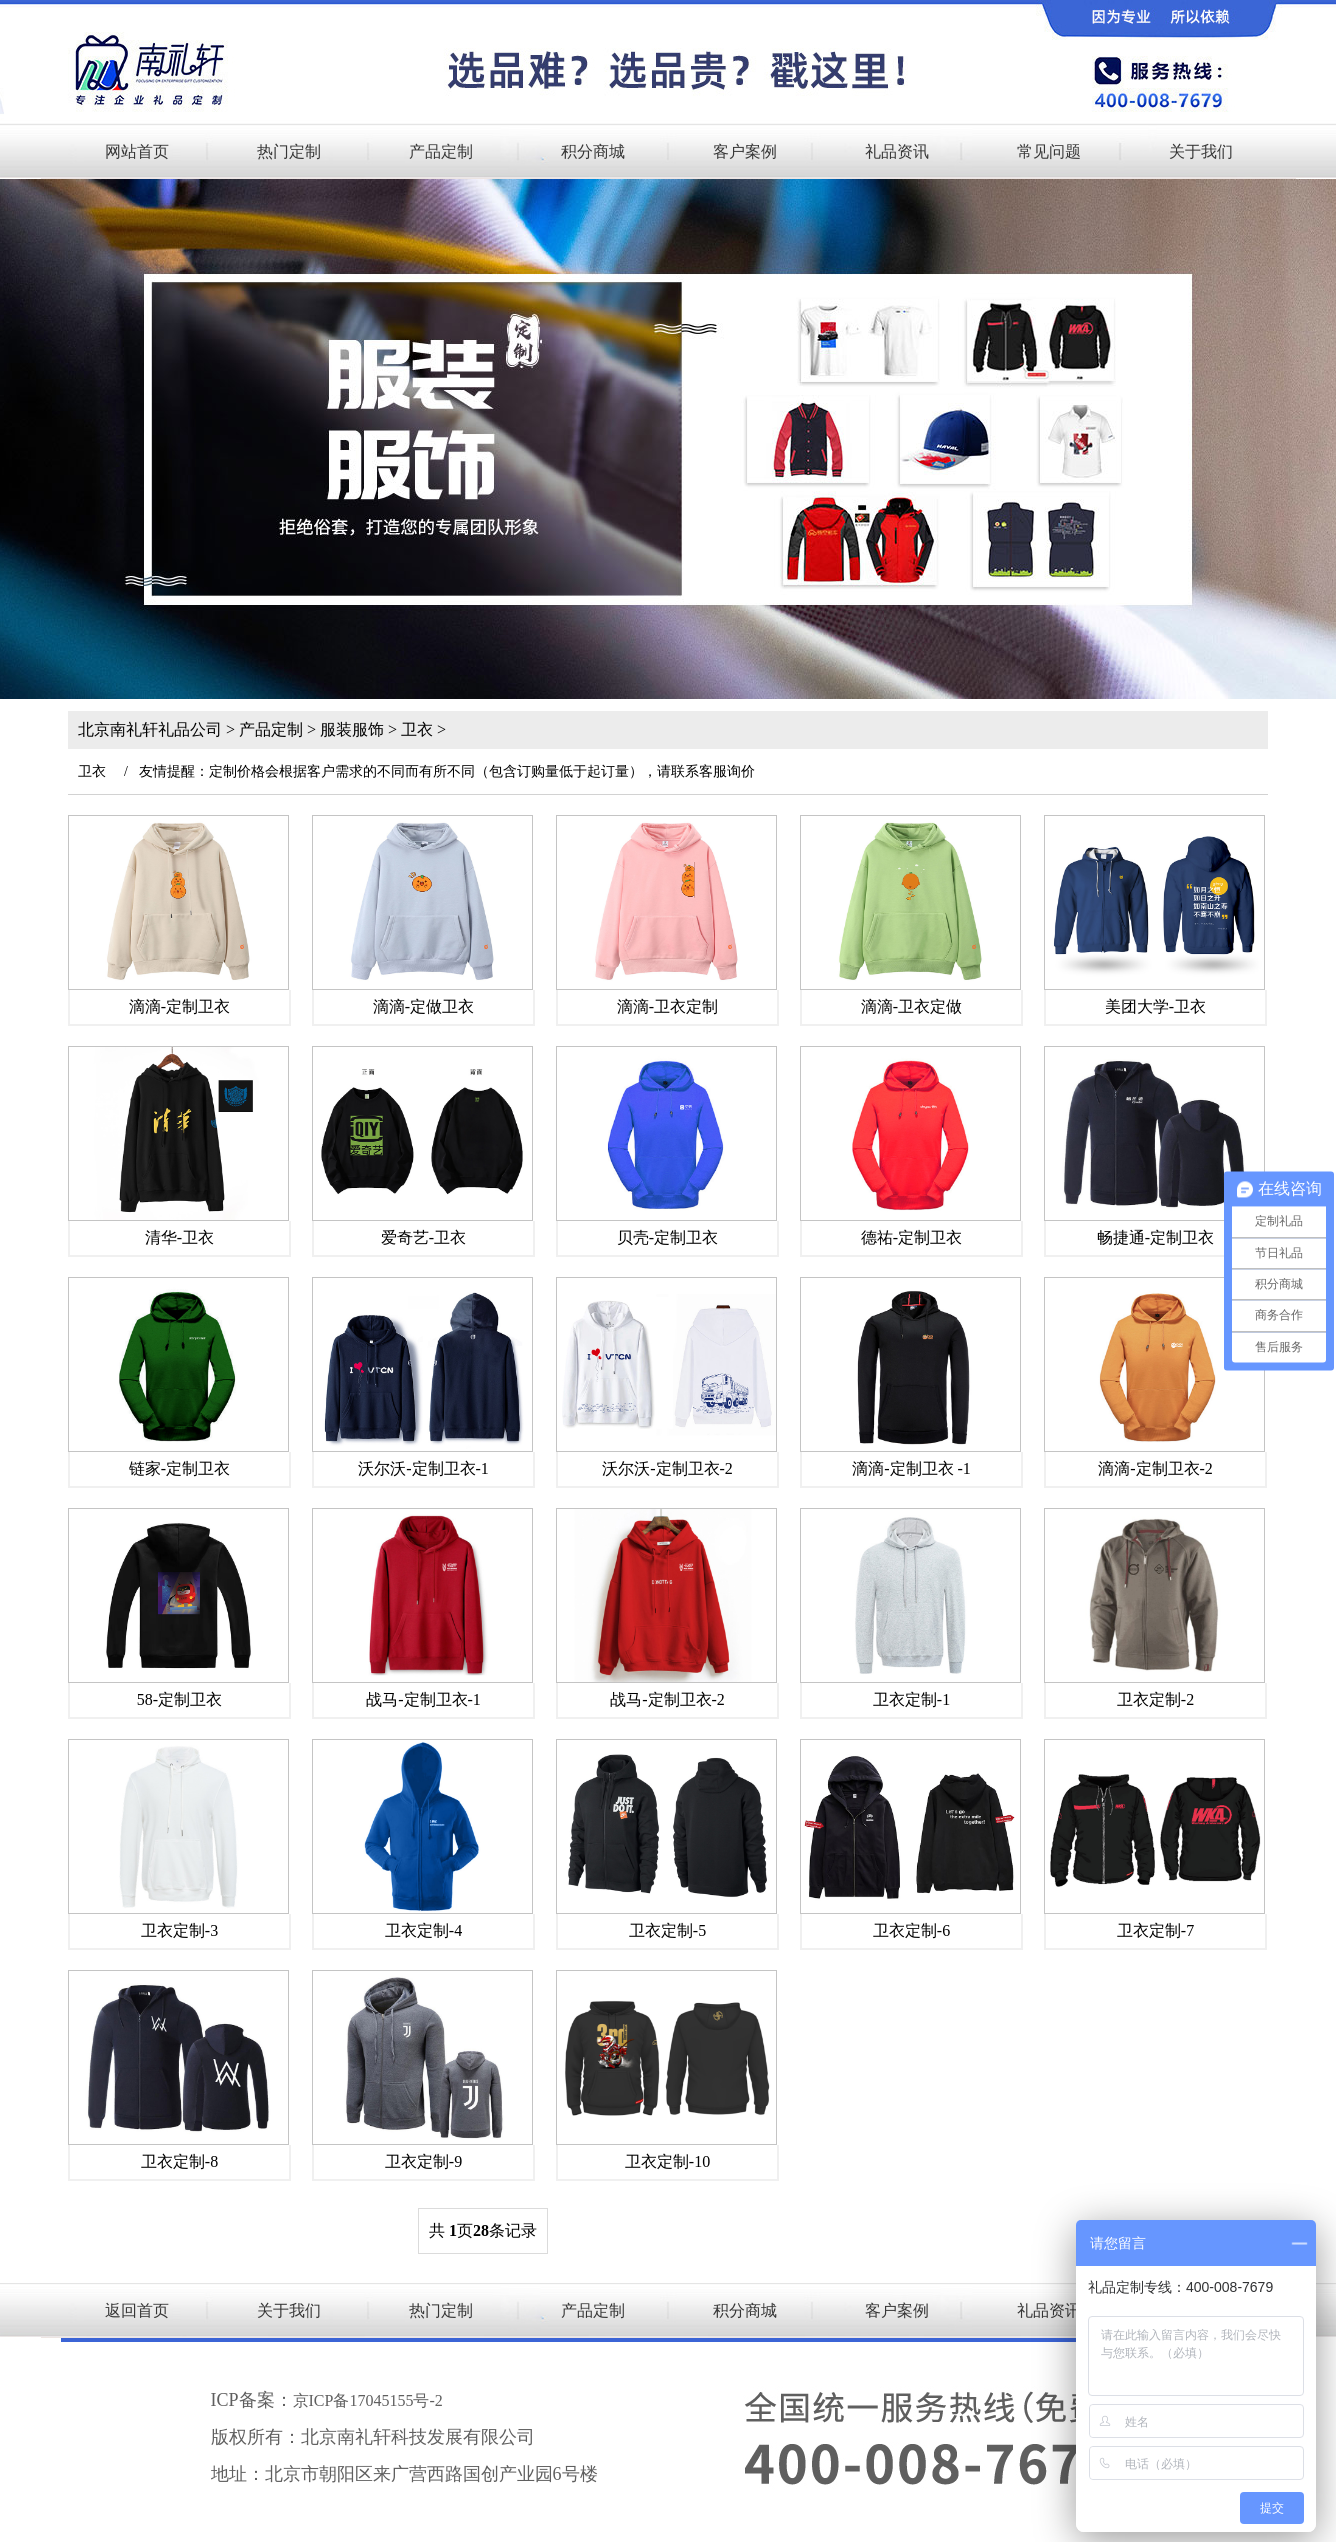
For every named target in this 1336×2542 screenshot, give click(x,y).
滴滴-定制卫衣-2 (1155, 1468)
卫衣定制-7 (1155, 1930)
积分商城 (593, 151)
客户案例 (745, 151)
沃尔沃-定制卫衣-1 (423, 1468)
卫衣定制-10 (667, 2161)
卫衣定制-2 (1155, 1699)
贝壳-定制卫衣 (667, 1237)
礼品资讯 (897, 151)
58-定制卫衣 (179, 1699)
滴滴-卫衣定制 (667, 1006)
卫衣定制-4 (423, 1930)
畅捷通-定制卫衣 (1155, 1237)
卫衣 (417, 729)
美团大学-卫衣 (1155, 1006)
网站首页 (137, 151)
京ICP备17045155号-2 (368, 2400)
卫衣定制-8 (179, 2161)
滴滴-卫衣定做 (911, 1006)
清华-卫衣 (179, 1237)
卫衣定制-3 (179, 1930)
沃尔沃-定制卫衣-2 (667, 1468)
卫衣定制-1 (911, 1699)
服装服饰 (352, 729)
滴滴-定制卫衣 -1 (911, 1468)
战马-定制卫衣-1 (423, 1699)
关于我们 (1201, 151)
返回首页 (137, 2310)
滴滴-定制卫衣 (179, 1006)
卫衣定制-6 (911, 1930)
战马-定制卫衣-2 (667, 1699)
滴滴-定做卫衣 (423, 1006)
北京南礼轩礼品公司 (150, 729)
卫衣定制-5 (667, 1930)
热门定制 (289, 151)
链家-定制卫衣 (179, 1468)
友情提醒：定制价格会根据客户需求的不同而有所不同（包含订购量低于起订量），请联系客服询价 (447, 771)
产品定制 (441, 151)
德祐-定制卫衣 (911, 1237)
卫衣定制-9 (423, 2161)
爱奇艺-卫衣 (423, 1237)
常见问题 (1049, 151)
